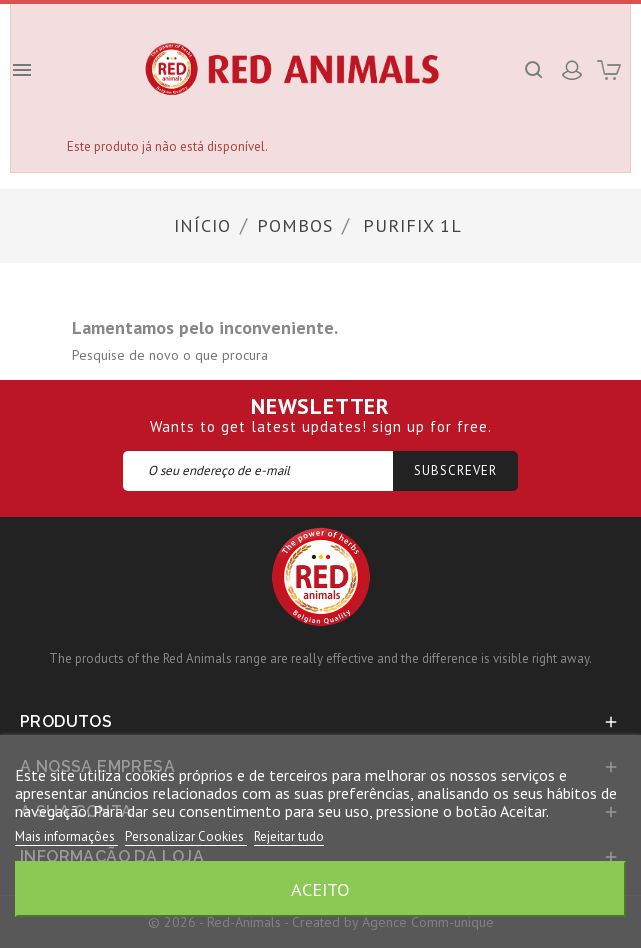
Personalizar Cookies (186, 836)
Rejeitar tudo (289, 836)
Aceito (320, 889)
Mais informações (66, 836)
